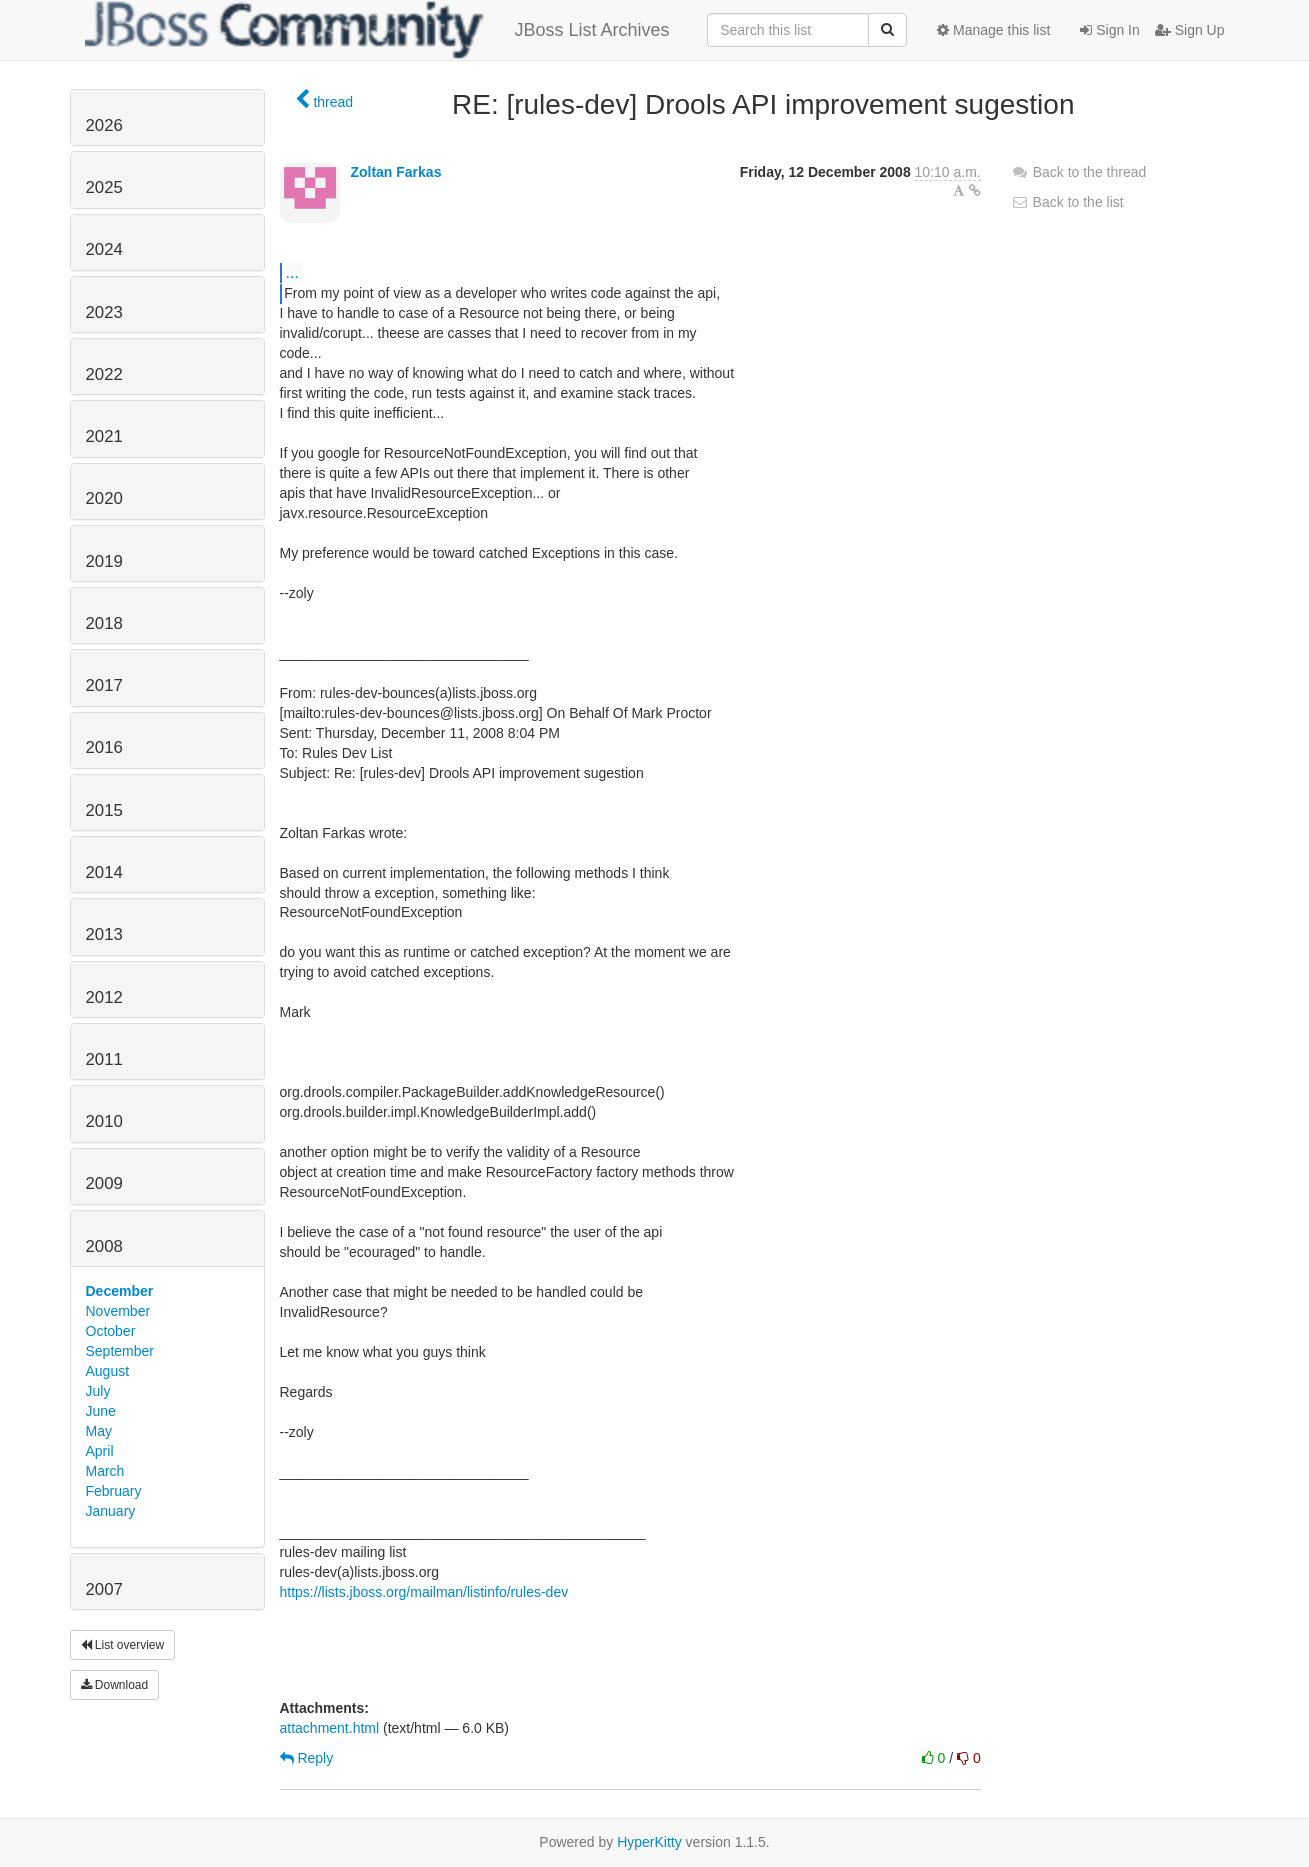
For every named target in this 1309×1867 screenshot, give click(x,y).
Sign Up (1190, 30)
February (114, 1491)
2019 (104, 561)
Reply (307, 1758)
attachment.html (330, 1728)
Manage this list (993, 30)
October (111, 1331)
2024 (104, 249)
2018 (104, 623)
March (105, 1471)
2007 (104, 1589)
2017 (104, 685)
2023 (104, 312)
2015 (104, 810)
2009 (104, 1183)
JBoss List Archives (377, 30)
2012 (104, 997)
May (99, 1431)
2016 (104, 747)
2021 (104, 436)
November (118, 1311)
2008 (104, 1246)
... (292, 272)
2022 (104, 374)
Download (115, 1685)
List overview (123, 1645)
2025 (104, 187)
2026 (104, 125)
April (100, 1451)
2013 (104, 934)
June (101, 1411)
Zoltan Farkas (395, 172)
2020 (104, 498)
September (120, 1351)
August (108, 1371)
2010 (104, 1121)
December (120, 1291)
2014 (104, 872)
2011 (104, 1059)
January (111, 1511)
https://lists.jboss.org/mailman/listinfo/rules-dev (424, 1592)
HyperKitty (649, 1842)
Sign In (1109, 30)
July (98, 1391)
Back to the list (1067, 202)
